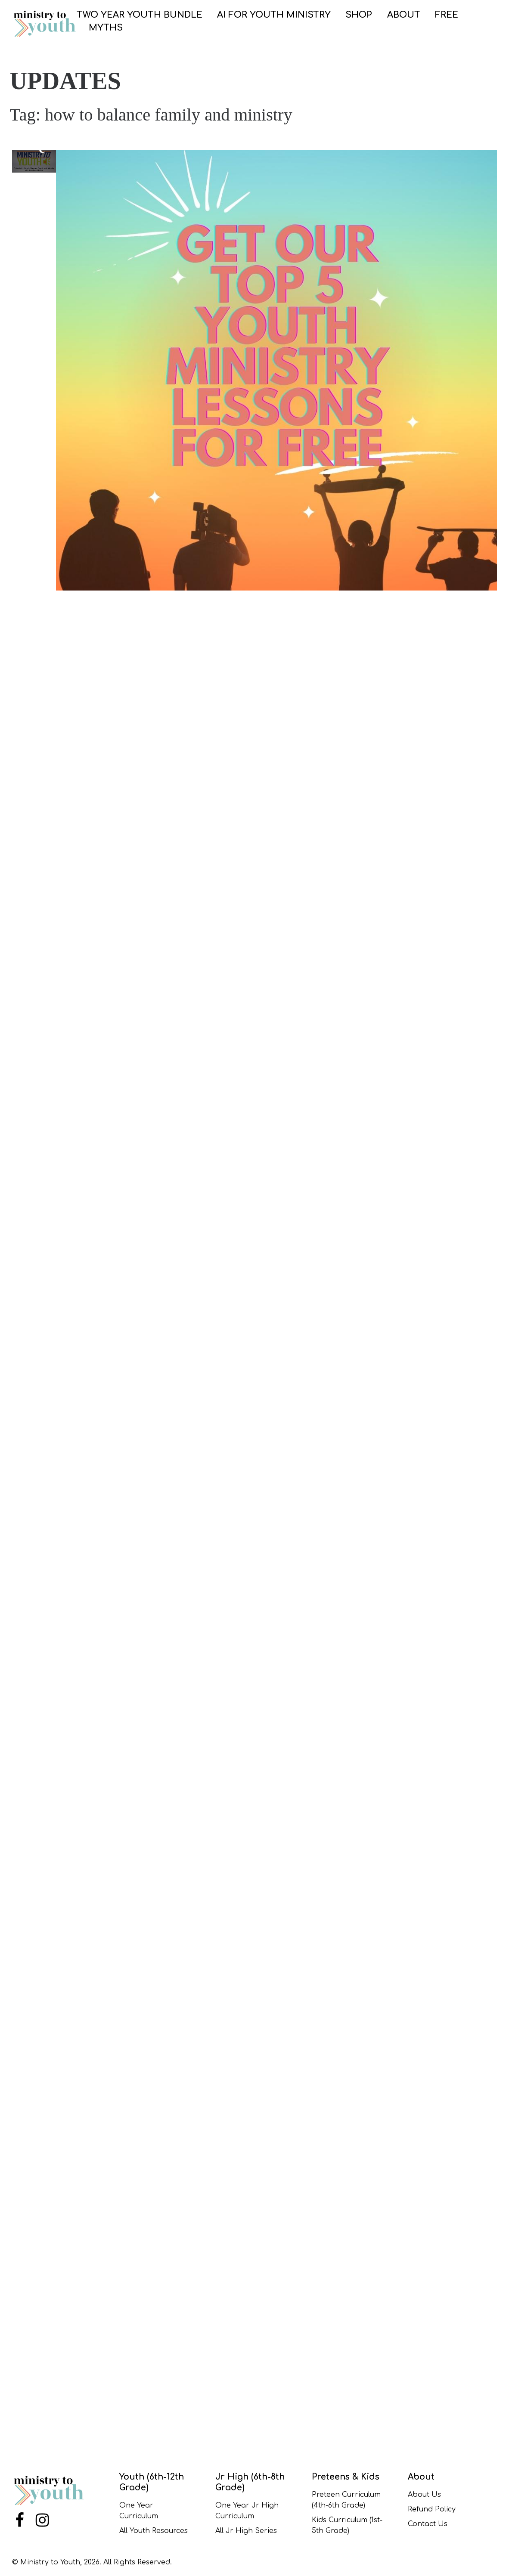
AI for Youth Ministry (274, 15)
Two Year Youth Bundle (139, 15)
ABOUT (403, 15)
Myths (106, 28)
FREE (446, 15)
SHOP (358, 15)
